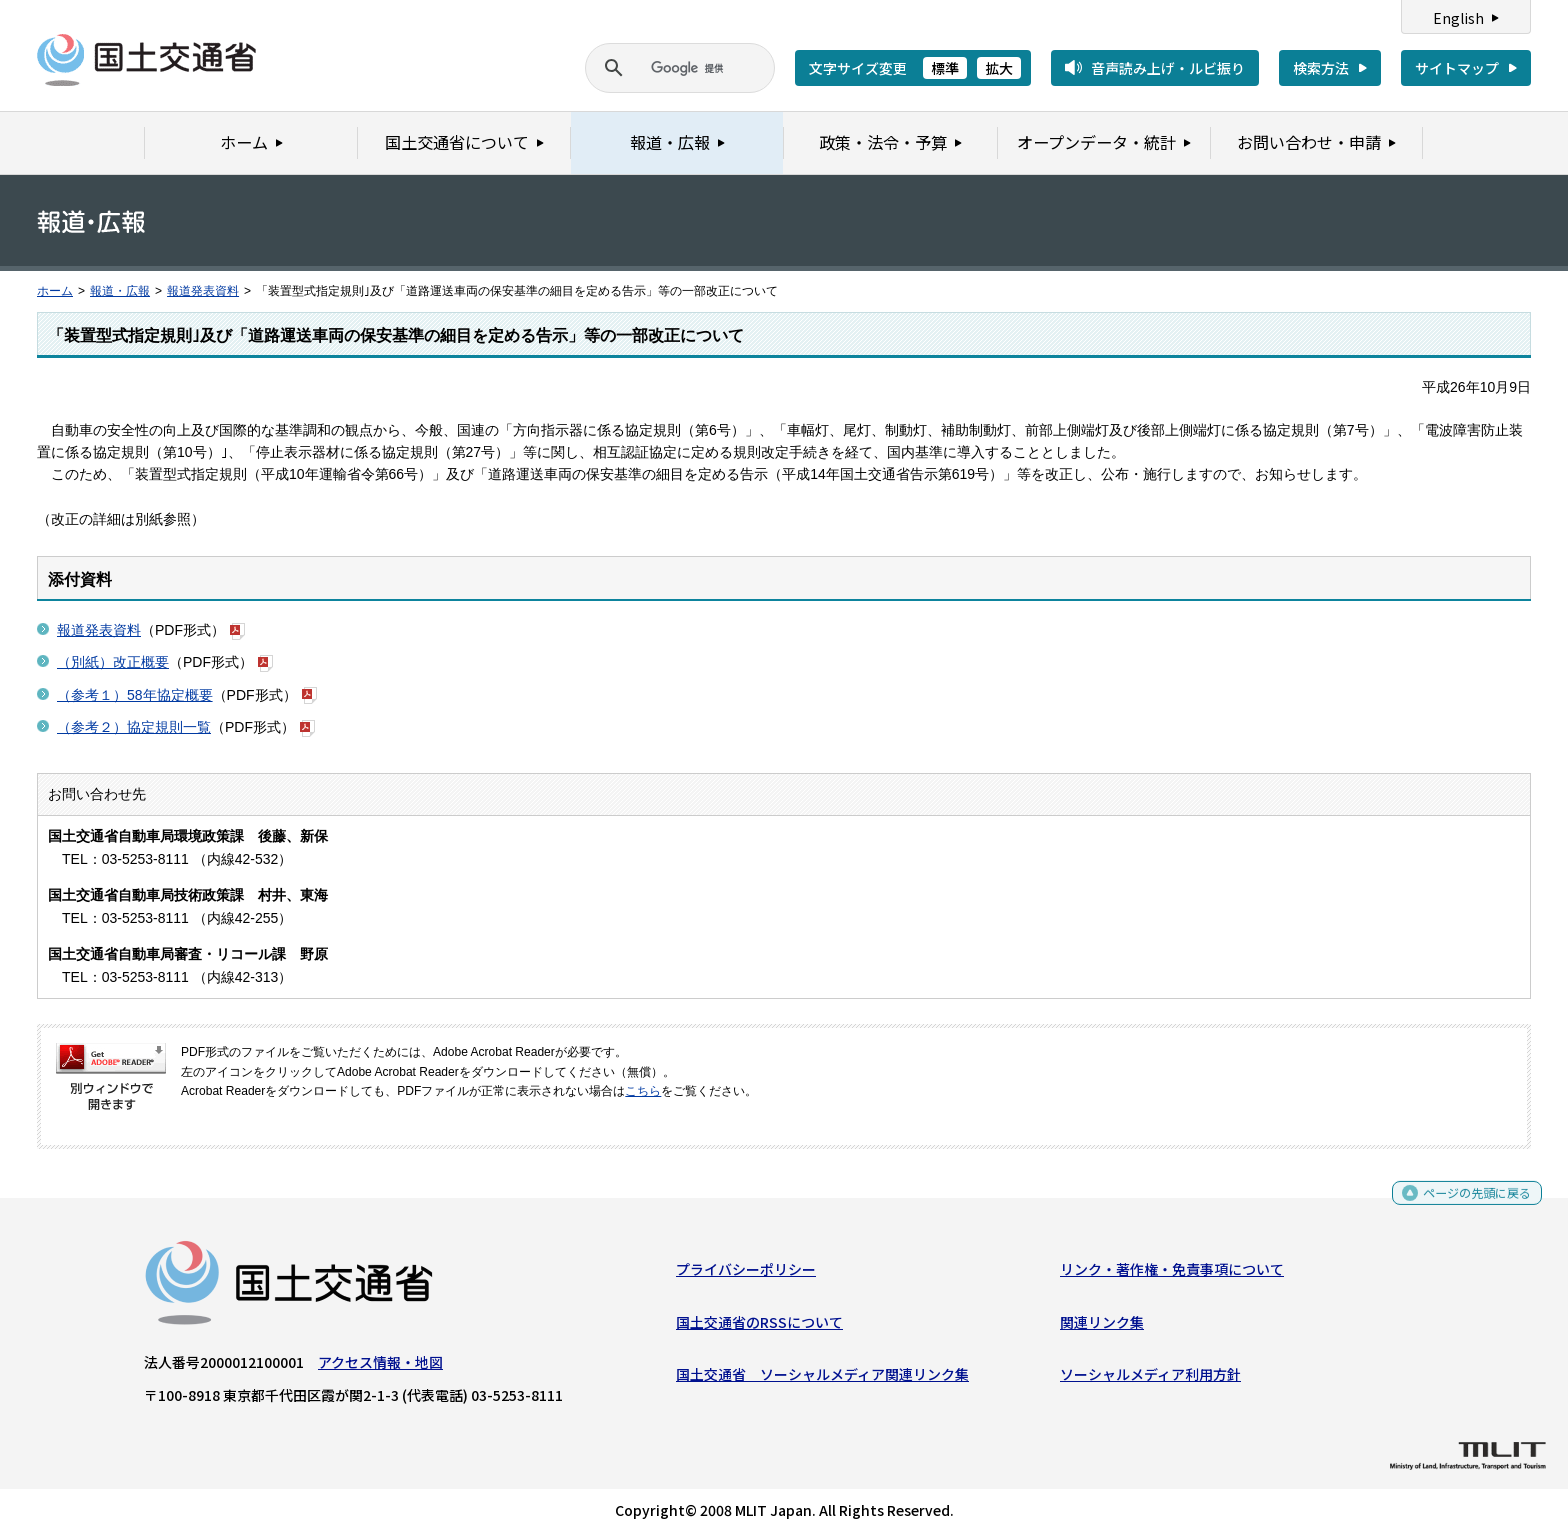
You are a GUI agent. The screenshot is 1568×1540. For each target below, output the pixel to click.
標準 (945, 68)
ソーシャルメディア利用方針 (1150, 1379)
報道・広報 (120, 291)
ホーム (55, 291)
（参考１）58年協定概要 (135, 695)
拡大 (999, 68)
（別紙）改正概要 (113, 662)
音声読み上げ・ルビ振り (1168, 68)
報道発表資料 (203, 291)
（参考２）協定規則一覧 (134, 727)
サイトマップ (1457, 68)
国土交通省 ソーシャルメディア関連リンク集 (822, 1379)
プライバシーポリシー (746, 1274)
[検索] (656, 68)
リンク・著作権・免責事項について (1172, 1274)
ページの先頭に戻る (1469, 1202)
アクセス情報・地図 (380, 1367)
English (1458, 18)
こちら (643, 1091)
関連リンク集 (1102, 1327)
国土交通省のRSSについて (759, 1327)
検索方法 (1321, 68)
